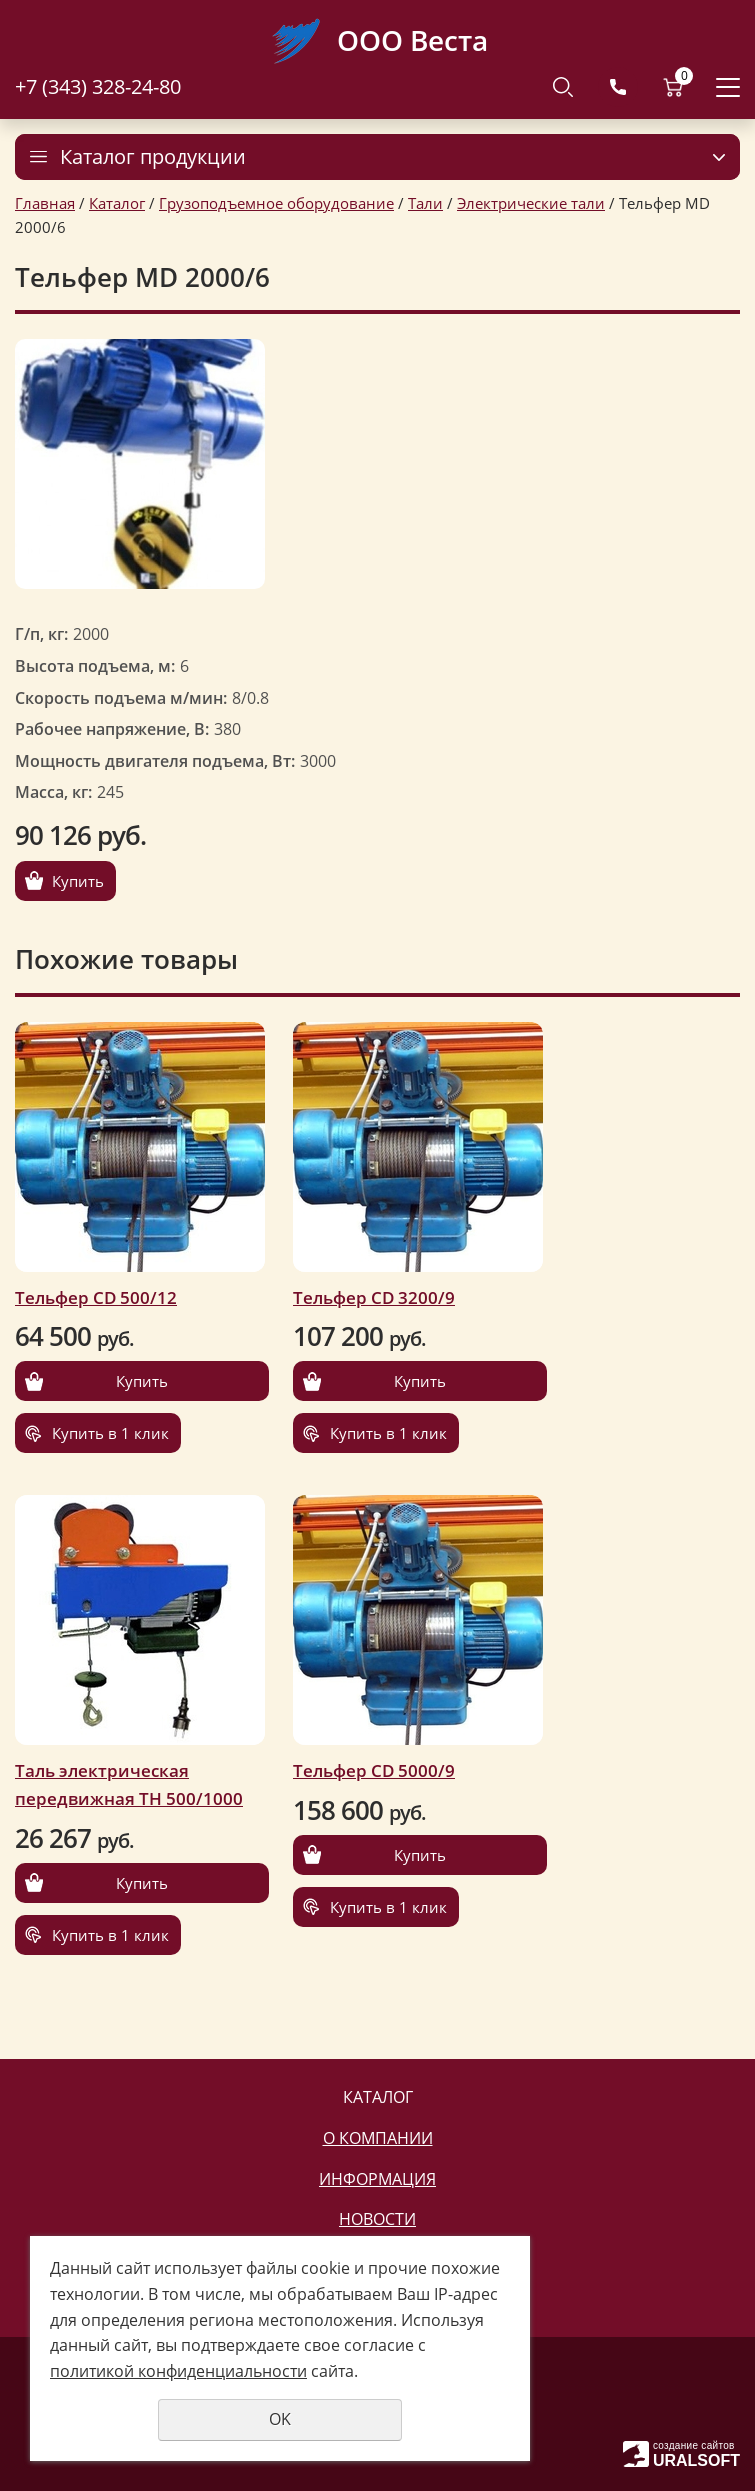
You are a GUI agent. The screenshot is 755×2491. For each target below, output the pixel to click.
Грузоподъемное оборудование (276, 203)
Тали (425, 203)
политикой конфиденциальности (178, 2371)
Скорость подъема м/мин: (121, 698)
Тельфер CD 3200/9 (374, 1297)
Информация (377, 2179)
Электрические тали (531, 203)
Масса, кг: (53, 792)
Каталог (117, 203)
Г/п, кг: (41, 634)
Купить (78, 881)
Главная (45, 203)
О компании (378, 2138)
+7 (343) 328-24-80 (98, 86)
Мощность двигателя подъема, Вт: (155, 761)
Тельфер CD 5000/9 (374, 1770)
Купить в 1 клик (110, 1433)
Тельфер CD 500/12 (96, 1297)
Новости (377, 2219)
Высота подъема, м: (95, 666)
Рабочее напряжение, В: (112, 729)
